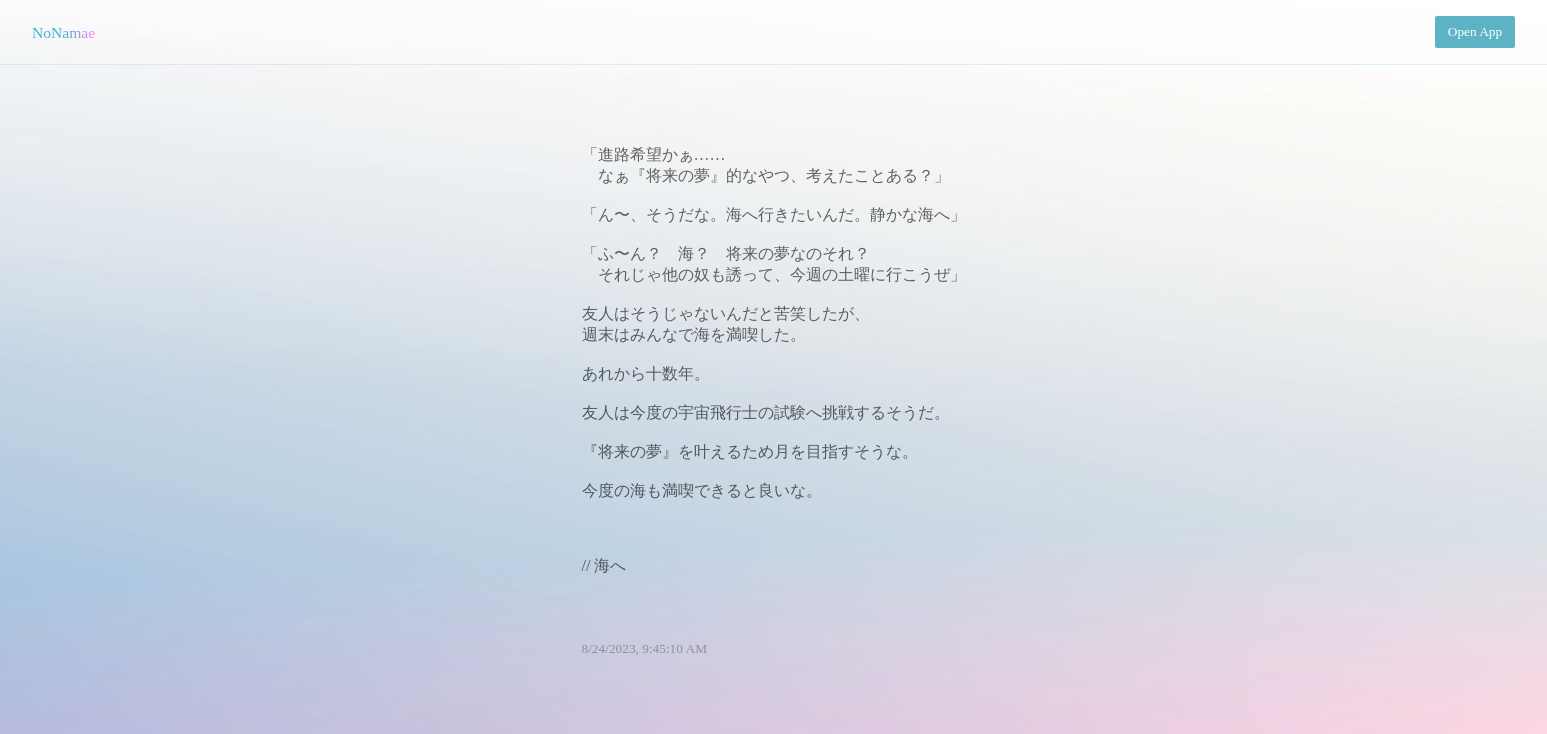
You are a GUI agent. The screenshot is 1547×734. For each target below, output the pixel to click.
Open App (1475, 31)
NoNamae (63, 32)
